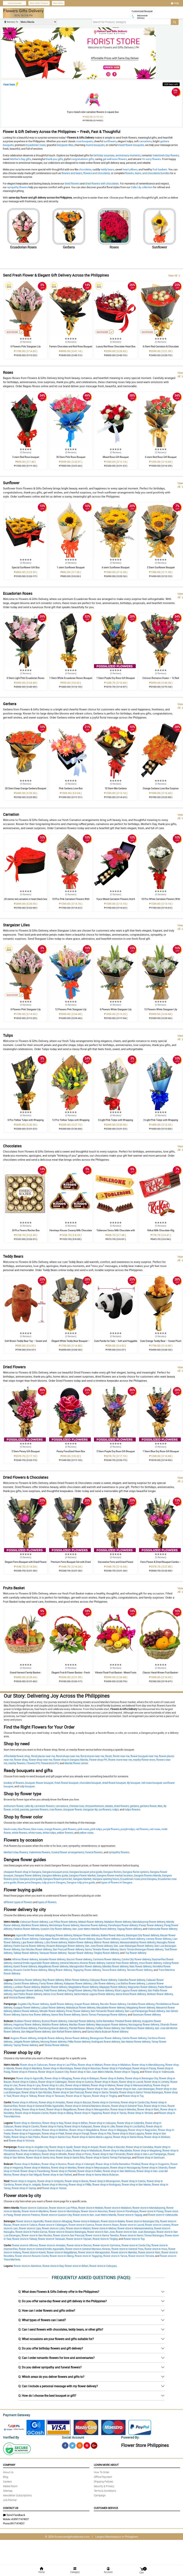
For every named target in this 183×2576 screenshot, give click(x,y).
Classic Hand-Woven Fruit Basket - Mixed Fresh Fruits (161, 1674)
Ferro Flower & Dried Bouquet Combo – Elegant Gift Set (160, 1563)
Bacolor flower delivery (113, 2004)
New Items (58, 3)
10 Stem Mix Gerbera (116, 788)
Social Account (72, 2436)
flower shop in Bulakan (27, 2164)
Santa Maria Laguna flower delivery (93, 1994)
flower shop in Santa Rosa (128, 2137)
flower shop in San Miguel (27, 2174)
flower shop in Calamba (130, 2123)
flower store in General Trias (127, 2249)
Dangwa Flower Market (82, 1875)
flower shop (21, 1759)
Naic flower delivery (140, 1966)
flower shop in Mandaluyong (147, 2064)
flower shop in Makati (90, 2064)
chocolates (84, 169)
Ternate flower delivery (139, 1970)
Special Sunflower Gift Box (25, 567)
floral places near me (43, 1756)
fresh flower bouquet (66, 1783)
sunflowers (109, 141)
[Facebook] (65, 2444)
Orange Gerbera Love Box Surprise (161, 788)
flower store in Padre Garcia (31, 2232)
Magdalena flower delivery (83, 1987)
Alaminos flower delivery (27, 1980)
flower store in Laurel (131, 2224)
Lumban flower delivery (26, 1987)
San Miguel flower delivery (36, 2031)
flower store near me (120, 1759)
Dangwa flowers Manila (147, 1875)
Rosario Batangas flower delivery (65, 1946)
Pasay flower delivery (151, 1925)
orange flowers (52, 1829)
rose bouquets (84, 141)
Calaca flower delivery (25, 1938)
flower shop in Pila (100, 2133)
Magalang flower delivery (140, 2007)
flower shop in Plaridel (63, 2171)
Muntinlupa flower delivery (64, 1925)
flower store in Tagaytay (88, 2256)
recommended (14, 3)
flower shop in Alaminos (27, 2123)
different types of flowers (18, 1902)
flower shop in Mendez (123, 2109)
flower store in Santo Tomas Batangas (141, 2235)
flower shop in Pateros (24, 2071)
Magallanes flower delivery (53, 1966)
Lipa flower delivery (32, 1942)
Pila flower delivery (103, 1990)
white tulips (49, 1832)
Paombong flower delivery (52, 2028)
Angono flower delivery (23, 2038)
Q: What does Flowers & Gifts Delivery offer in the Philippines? (58, 2292)
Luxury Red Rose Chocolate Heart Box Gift (115, 348)
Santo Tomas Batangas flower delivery (141, 1949)
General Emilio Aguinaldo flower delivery (36, 1963)
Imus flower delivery (150, 1963)
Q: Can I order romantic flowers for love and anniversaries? (56, 2358)
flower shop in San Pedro (25, 2137)
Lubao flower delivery (52, 2007)
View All (174, 275)
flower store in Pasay (151, 2211)
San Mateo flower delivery (135, 2041)
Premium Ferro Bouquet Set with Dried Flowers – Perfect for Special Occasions (70, 1563)
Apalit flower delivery (61, 2004)
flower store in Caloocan (33, 2207)
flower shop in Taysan (78, 2096)
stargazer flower (72, 1809)
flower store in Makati (90, 2207)
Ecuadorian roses (35, 145)
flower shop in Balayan (85, 2078)
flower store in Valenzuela (163, 2214)
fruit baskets (159, 169)
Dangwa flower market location (115, 1875)
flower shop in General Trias (127, 2106)
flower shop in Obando (154, 2167)
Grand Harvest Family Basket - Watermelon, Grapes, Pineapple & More (25, 1674)
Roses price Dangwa (29, 1882)
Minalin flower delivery (52, 2011)
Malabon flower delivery (117, 1921)
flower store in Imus (155, 2249)
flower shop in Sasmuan (150, 2157)
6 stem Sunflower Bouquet (115, 567)
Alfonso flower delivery (24, 1959)
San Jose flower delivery (99, 1946)
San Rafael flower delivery (66, 2031)
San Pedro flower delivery (27, 1994)
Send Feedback (14, 2514)
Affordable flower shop (17, 1756)
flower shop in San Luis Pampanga (146, 2154)
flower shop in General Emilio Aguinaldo (41, 2106)
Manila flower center (76, 1763)
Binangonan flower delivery (105, 2038)
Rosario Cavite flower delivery (30, 1970)
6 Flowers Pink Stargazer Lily (26, 346)
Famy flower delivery (51, 1983)
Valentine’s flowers (39, 1852)
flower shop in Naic (148, 2109)
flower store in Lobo (53, 2228)
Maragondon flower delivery (85, 1966)
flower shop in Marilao (63, 2167)
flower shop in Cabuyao (102, 2123)
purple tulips (128, 1829)
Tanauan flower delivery (52, 1953)
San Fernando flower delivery (107, 2011)
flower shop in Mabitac (55, 2130)
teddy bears (107, 169)
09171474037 (17, 2522)
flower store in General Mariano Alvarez (87, 2249)
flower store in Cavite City (135, 2245)
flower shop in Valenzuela (159, 2071)
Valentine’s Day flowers (165, 155)
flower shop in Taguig (126, 2071)
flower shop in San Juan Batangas (135, 2089)
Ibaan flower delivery (107, 1938)
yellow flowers (65, 1832)
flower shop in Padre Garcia (31, 2089)
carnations (145, 141)
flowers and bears (71, 173)
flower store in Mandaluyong (148, 2207)
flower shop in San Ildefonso (118, 2171)
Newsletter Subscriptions (17, 2494)
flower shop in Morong (54, 2184)
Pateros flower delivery (26, 1928)
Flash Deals (9, 84)
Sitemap (7, 2489)
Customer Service (106, 2507)
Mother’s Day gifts (20, 159)
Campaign (100, 2494)
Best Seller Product (39, 3)
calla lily (28, 1806)
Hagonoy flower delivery (27, 2024)
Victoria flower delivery (21, 1997)
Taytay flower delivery (25, 2045)
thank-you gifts (54, 159)
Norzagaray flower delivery (143, 2024)
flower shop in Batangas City (141, 2078)
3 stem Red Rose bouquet (25, 457)
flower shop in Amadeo (51, 2102)
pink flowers (69, 1829)
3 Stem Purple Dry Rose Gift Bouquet (115, 1451)
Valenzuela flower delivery (162, 1928)
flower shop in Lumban (27, 2130)
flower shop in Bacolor (112, 2147)
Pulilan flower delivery (107, 2028)
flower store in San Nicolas (36, 2235)
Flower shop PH (97, 1759)
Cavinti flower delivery (25, 1983)
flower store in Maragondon (94, 2252)
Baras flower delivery (77, 2038)
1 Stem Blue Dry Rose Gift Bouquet (161, 1451)
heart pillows (129, 169)
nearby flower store (143, 1759)
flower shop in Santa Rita (70, 2157)
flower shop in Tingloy (104, 2096)
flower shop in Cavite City (134, 2102)
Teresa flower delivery (56, 2045)
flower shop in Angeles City (32, 2147)
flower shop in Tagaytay (88, 2113)
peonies (24, 1809)
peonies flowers (39, 1809)
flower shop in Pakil (52, 2133)
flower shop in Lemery (156, 2081)
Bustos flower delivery (54, 2021)
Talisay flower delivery (25, 1953)
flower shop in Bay (52, 2123)
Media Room (10, 2485)
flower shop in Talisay (24, 2096)
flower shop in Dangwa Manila (70, 1759)
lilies (159, 1806)
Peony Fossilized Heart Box (71, 1451)
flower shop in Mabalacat (87, 2150)
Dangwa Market (82, 1879)
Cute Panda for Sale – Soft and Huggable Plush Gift (115, 1342)
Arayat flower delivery (86, 2004)
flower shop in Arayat (86, 2147)
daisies (109, 1806)
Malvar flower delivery (106, 1942)
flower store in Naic (149, 2252)
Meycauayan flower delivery (111, 2024)
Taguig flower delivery (129, 1928)
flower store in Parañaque (123, 2211)
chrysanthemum (94, 1806)
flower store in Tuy (133, 2239)
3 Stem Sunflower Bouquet (161, 567)
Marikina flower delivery (34, 1925)
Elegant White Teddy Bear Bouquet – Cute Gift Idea (71, 1342)
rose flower (55, 1809)
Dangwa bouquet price (55, 1872)
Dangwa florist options (135, 1872)
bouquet (30, 1783)
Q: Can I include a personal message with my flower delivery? (58, 2386)
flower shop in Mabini (77, 2085)
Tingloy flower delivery (106, 1953)
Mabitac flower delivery (54, 1987)
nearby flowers (16, 1763)
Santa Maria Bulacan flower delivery (107, 2031)
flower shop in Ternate (140, 2113)
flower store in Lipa (29, 2228)
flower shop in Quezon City (53, 2071)
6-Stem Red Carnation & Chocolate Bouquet (161, 348)
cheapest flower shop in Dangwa (22, 1872)
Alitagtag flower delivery (58, 1935)
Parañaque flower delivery (123, 1925)
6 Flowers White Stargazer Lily (115, 1009)
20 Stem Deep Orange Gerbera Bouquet (25, 788)
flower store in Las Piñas (62, 2207)
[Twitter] (72, 2444)
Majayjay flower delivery (113, 1987)
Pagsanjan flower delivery (28, 1990)
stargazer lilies (64, 145)
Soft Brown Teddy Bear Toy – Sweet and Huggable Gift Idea (26, 1342)
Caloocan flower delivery (33, 1921)
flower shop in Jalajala (27, 2184)
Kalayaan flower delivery (78, 1983)
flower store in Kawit (34, 2252)
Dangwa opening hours (106, 1879)
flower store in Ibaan (107, 2224)
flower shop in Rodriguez (106, 2184)
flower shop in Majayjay (113, 2130)
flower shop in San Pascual (68, 2092)
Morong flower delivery (53, 2041)
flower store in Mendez (124, 2252)
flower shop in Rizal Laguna (128, 2133)
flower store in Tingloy (105, 2239)
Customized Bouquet (142, 11)
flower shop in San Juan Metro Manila (91, 2071)
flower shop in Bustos (53, 2164)
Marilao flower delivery (81, 2024)
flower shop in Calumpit (81, 2164)
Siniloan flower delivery (159, 1994)
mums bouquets (95, 145)
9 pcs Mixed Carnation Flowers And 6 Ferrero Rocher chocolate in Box (115, 900)
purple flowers (111, 1829)
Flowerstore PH (49, 1763)
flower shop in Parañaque (116, 2068)
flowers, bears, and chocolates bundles (147, 173)
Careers (7, 2480)
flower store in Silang (61, 2256)
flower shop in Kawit (33, 2109)
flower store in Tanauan (51, 2239)
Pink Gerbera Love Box (71, 788)
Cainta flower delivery (134, 2038)
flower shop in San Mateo (136, 2184)
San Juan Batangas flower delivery (133, 1946)
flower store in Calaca (24, 2224)
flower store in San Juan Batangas (135, 2232)
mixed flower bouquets (130, 145)
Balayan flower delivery (86, 1935)
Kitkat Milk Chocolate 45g (160, 1230)
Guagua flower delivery (26, 2007)
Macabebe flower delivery (110, 2007)
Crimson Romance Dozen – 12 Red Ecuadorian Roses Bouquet (160, 679)
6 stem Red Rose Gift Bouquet (161, 457)
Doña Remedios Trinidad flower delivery (118, 2021)
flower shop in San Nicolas (37, 2092)
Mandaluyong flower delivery (148, 1921)
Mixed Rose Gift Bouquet (116, 457)
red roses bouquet (151, 1783)
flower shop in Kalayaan (78, 2126)
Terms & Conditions (105, 2489)
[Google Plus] (94, 2444)
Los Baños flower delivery (130, 1983)
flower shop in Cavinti (26, 2126)
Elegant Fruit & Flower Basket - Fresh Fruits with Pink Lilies (71, 1674)
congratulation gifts (82, 159)
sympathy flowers (17, 187)
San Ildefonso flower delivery (137, 2028)
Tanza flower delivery (113, 1970)
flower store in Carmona (106, 2245)
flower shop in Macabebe (117, 2150)
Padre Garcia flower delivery (29, 1946)
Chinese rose (76, 1806)
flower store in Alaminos (27, 2266)
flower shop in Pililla (79, 2184)
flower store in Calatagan (52, 2224)
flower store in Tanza (115, 2256)
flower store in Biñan (76, 2266)
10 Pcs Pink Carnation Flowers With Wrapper (70, 900)
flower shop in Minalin (54, 2154)
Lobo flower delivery (55, 1942)
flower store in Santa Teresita (102, 2235)
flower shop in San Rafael (57, 2174)
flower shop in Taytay (24, 2188)
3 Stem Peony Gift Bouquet (25, 1451)
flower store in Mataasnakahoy (135, 2228)
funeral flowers (94, 1852)
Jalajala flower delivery (26, 2041)
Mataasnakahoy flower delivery (138, 1942)
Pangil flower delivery (79, 1990)
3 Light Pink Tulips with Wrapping (160, 1120)
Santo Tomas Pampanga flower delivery (104, 2014)
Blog (5, 2475)
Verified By (10, 2436)
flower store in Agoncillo (30, 2221)
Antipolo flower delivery (50, 2038)
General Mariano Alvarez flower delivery (82, 1963)
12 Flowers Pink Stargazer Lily (70, 1009)
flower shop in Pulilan (89, 2171)
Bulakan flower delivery (27, 2021)
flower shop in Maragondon (93, 2109)
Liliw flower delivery (103, 1983)
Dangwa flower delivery (27, 1875)
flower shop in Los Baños (130, 2126)
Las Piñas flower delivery (62, 1921)
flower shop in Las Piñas (62, 2064)
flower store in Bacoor (79, 2245)
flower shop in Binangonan (104, 2181)
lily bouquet (133, 1783)
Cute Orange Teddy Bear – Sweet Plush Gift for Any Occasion (160, 1342)
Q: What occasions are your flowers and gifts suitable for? (56, 2339)
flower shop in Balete (112, 2078)
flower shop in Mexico (28, 2154)
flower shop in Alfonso (24, 2102)
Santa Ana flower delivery (35, 2014)
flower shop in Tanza (114, 2113)
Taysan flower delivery (80, 1953)
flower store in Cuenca (81, 2224)
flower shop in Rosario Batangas (67, 2089)
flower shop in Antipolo (50, 2181)
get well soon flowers (114, 159)
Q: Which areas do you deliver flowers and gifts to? (51, 2377)
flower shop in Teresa (54, 2188)
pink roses (83, 1829)
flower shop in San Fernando (108, 2154)
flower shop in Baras (76, 2181)
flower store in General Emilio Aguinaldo (41, 2249)
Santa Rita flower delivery (65, 2014)
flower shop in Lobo (53, 2085)
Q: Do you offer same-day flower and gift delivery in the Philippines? (62, 2301)
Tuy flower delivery (135, 1953)
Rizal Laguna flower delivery (131, 1990)
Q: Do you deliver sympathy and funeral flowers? (50, 2367)
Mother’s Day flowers (16, 1852)
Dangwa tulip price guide (80, 1882)
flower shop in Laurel (130, 2081)
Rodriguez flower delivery (105, 2041)
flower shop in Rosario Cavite (31, 2113)
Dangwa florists (112, 1872)
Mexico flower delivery (25, 2011)
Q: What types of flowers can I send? (42, 2320)
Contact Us (10, 2507)
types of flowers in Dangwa (116, 1882)
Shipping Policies (103, 2480)
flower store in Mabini (78, 2228)
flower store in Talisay (24, 2239)
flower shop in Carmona (106, 2102)
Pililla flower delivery (78, 2041)
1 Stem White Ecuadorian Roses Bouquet (70, 678)
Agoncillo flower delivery (30, 1935)
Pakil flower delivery (54, 1990)
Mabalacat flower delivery (80, 2007)
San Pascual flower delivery (68, 1949)
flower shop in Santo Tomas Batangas (141, 2092)
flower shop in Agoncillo (29, 2078)
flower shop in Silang (61, 2113)
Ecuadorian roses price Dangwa (138, 1879)
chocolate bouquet (90, 1783)
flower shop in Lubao (59, 2150)
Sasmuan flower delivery (146, 2014)
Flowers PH (33, 1763)
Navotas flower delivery (93, 1925)
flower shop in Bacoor (78, 2102)
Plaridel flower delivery (81, 2028)
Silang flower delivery (60, 1970)
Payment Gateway (15, 2414)
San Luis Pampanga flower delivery (144, 2011)
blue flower (24, 1829)
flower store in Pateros (26, 2214)
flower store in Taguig (129, 2214)
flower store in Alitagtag (58, 2221)
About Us (8, 2471)
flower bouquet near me (144, 1756)
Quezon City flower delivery (55, 1928)
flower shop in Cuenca (80, 2081)
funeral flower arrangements (67, 1852)
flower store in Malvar (103, 2228)
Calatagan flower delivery (53, 1938)
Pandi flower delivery (25, 2028)
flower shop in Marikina (28, 2068)
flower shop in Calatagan (52, 2081)
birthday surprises (103, 155)
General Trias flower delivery (122, 1963)
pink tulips (96, 1829)
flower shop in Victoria (21, 2140)
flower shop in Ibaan (106, 2081)
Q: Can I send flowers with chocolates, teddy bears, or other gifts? (60, 2329)
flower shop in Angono (23, 2181)
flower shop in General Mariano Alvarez (87, 2106)
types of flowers (47, 1902)
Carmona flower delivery (107, 1959)
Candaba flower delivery (140, 2004)
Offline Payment (103, 2475)
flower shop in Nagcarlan (142, 2130)
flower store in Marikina (35, 2211)
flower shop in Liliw (104, 2126)
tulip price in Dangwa (53, 1882)
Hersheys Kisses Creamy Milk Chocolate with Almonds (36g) (71, 1232)
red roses (154, 1829)
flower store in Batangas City (142, 2221)
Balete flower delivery (112, 1935)
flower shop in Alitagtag (58, 2078)
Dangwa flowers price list (57, 1879)
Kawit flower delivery (25, 1966)
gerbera (134, 1806)
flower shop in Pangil (77, 2133)
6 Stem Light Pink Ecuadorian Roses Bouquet (25, 679)
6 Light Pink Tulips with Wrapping (115, 1120)
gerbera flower (148, 1806)
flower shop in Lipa (29, 2085)
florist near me (121, 1756)
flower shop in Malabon (117, 2064)
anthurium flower (13, 1806)
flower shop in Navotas (87, 2068)
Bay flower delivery (53, 1980)
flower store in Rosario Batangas (67, 2232)
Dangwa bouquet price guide (85, 1872)
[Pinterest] (87, 2444)
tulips (115, 1809)
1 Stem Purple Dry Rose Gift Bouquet (115, 678)
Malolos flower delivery (54, 2024)
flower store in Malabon (117, 2207)
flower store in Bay (53, 2266)
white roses (35, 1832)
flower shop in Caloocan (33, 2064)
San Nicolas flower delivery (36, 1949)
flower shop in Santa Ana (40, 2157)
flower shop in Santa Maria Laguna (92, 2137)
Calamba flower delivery (131, 1980)
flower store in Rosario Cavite (31, 2256)
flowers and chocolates (96, 173)
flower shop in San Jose (100, 2089)
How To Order (101, 2471)
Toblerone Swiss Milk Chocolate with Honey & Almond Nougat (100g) (115, 1232)
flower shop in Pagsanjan (26, 2133)
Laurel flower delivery (132, 1938)
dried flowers (72, 183)
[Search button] (175, 22)
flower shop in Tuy (133, 2096)
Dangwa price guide (30, 1879)
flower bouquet (44, 1783)
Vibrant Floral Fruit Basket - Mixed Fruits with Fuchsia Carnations (115, 1674)
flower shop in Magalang (146, 2150)
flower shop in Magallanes (61, 2109)
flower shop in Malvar (103, 2085)
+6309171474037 (20, 2518)
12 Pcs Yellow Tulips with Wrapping (70, 1120)
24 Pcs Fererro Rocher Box (25, 1230)
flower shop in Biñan (76, 2123)
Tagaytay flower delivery (86, 1970)
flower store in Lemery (157, 2224)
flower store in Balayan (86, 2221)
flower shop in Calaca (24, 2081)
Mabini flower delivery (80, 1942)
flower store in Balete (112, 2221)
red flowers (142, 1829)
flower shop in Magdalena (84, 2130)
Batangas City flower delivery (142, 1935)
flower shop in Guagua (34, 2150)
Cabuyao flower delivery (103, 1980)
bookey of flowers (14, 1783)
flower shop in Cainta (133, 2181)
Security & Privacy (104, 2485)
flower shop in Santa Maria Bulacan (98, 2174)
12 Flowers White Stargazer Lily (160, 1009)
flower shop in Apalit (61, 2147)
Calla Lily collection (141, 187)
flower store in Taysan (78, 2239)
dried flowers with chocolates (102, 183)
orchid (15, 1809)
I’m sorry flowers (151, 159)
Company (9, 2463)
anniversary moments (128, 155)
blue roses (37, 1829)
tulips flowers (132, 1809)
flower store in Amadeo (51, 2245)
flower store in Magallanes (61, 2252)
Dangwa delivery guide (55, 1875)
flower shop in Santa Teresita (101, 2092)
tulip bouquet (27, 1786)
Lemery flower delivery (158, 1938)
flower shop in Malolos (37, 2167)
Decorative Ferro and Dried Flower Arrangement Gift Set (115, 1563)
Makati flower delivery (90, 1921)
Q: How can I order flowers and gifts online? (46, 2311)
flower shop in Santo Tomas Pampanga (108, 2157)
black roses (10, 1829)
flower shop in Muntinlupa (57, 2068)
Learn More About (106, 2463)
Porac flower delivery (77, 2011)
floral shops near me (67, 1756)
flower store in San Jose (101, 2232)
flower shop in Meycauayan (93, 2167)
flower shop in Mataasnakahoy (134, 2085)
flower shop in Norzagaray (125, 2167)
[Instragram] (79, 2444)
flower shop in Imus (154, 2106)
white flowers (19, 1832)
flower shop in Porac (79, 2154)
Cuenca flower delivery (82, 1938)
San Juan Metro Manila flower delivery (94, 1928)
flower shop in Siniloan (157, 2137)
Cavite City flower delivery (136, 1959)
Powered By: (130, 2436)
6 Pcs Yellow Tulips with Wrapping (26, 1120)
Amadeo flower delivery (51, 1959)
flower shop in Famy (51, 2126)
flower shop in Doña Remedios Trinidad (117, 2164)
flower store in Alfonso (24, 2245)
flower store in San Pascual (68, 2235)
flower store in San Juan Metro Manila (94, 2214)
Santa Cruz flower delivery (58, 1994)
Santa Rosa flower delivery (130, 1994)
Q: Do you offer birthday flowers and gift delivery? (50, 2348)
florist (108, 1756)
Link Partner (10, 2499)
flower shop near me (40, 1759)
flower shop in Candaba (139, 2147)
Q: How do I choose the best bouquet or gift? (47, 2396)
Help (175, 3)
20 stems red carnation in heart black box (25, 899)
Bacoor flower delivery (79, 1959)
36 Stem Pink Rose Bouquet (70, 457)
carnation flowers (44, 1806)
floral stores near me (92, 1756)
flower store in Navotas (94, 2211)
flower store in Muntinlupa (64, 2211)
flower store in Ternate (141, 2256)
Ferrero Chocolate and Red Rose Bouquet (70, 346)
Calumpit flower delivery (81, 2021)
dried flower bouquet (114, 1783)
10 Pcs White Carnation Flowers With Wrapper (160, 900)
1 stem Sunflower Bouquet (71, 567)
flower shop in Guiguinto (155, 2164)
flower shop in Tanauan (51, 2096)
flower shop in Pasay (144, 2068)
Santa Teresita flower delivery (101, 1949)
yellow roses (86, 1832)
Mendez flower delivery (115, 1966)
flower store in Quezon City (56, 2214)
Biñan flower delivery (76, 1980)
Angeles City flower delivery (33, 2004)
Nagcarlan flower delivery (142, 1987)
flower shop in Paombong (35, 2171)
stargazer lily (89, 1809)
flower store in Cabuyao (103, 2266)
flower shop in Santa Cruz (56, 2137)
